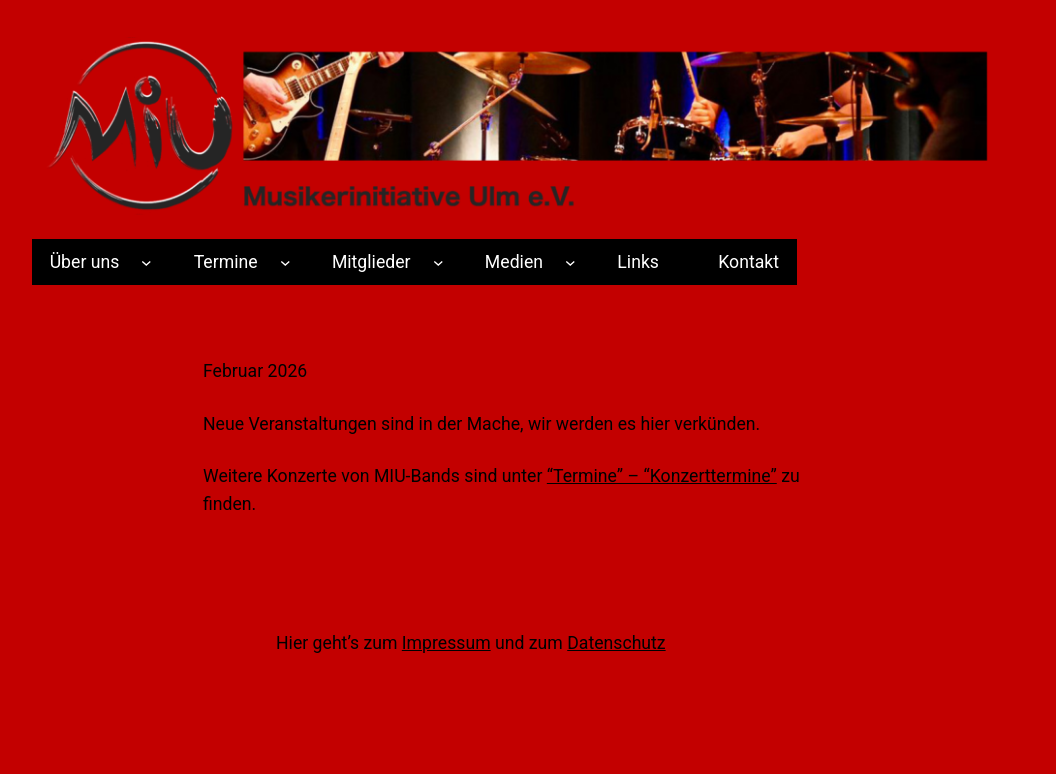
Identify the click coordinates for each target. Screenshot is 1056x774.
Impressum (446, 643)
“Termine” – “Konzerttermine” (662, 476)
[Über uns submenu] (146, 262)
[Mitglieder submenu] (438, 262)
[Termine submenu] (285, 262)
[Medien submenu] (570, 262)
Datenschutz (616, 643)
